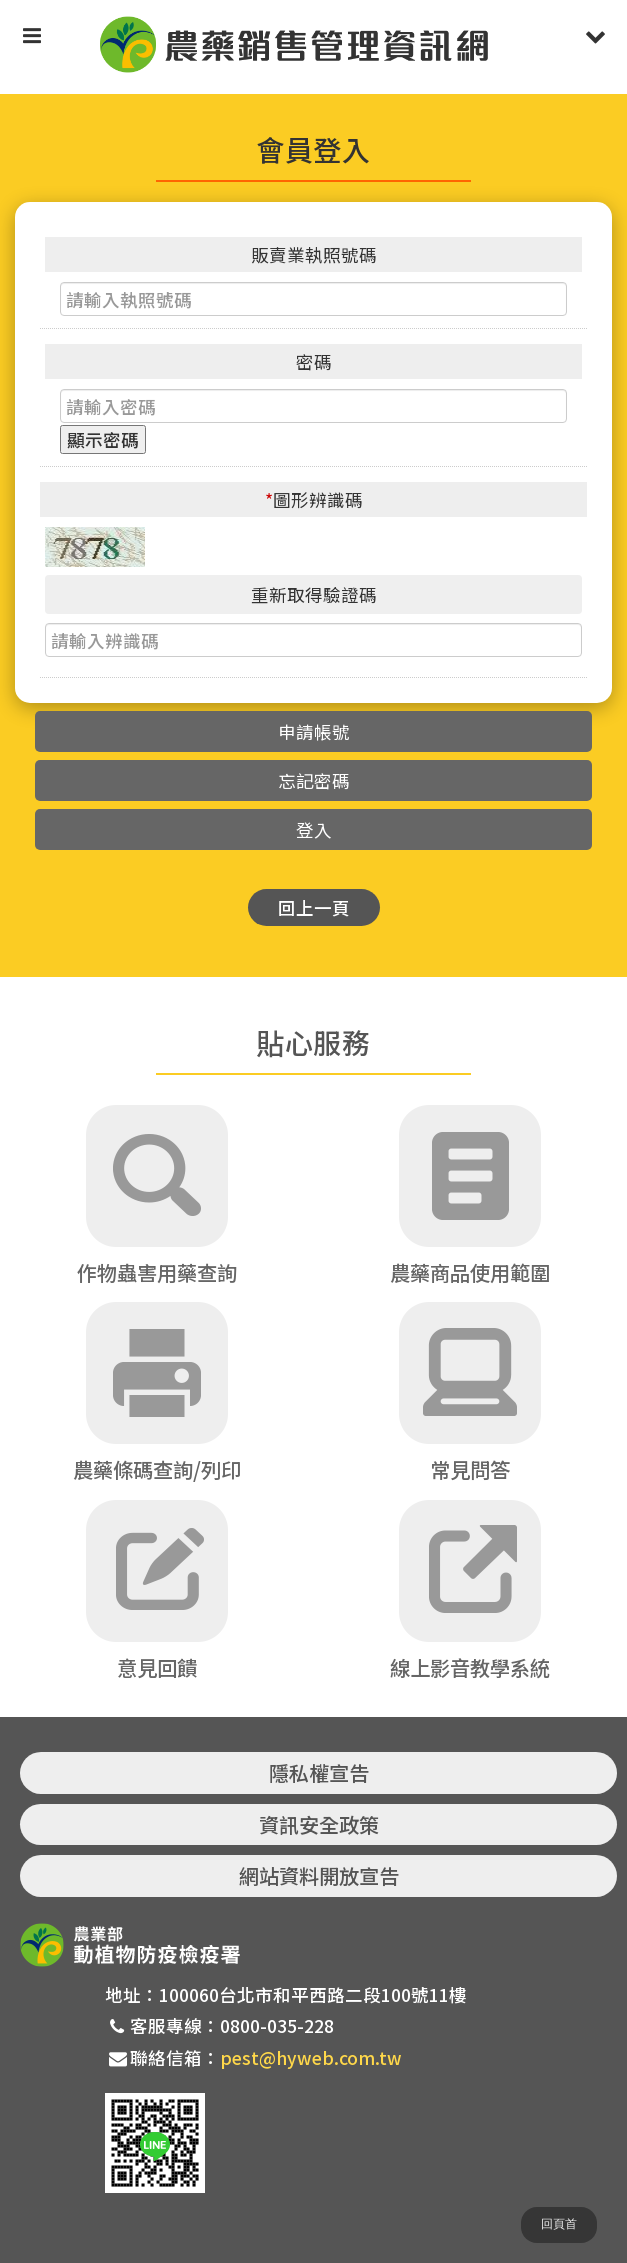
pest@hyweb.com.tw (311, 2057)
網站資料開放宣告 (319, 1875)
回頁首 (559, 2224)
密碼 (314, 361)
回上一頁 (314, 907)
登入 (314, 829)
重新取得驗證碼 (314, 594)
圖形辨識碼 (314, 499)
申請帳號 (314, 731)
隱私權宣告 (319, 1772)
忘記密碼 (314, 780)
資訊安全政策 (319, 1824)
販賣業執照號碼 (314, 254)
